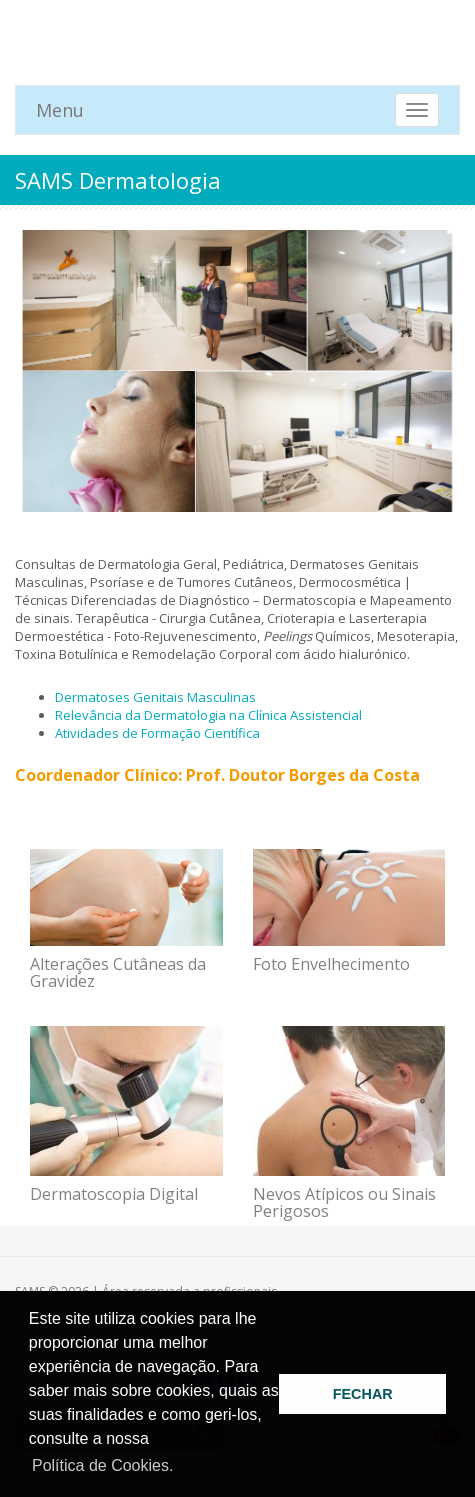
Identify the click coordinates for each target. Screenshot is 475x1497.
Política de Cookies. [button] (102, 1465)
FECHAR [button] (363, 1394)
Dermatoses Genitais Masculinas (155, 697)
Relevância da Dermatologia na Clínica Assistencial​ (208, 715)
